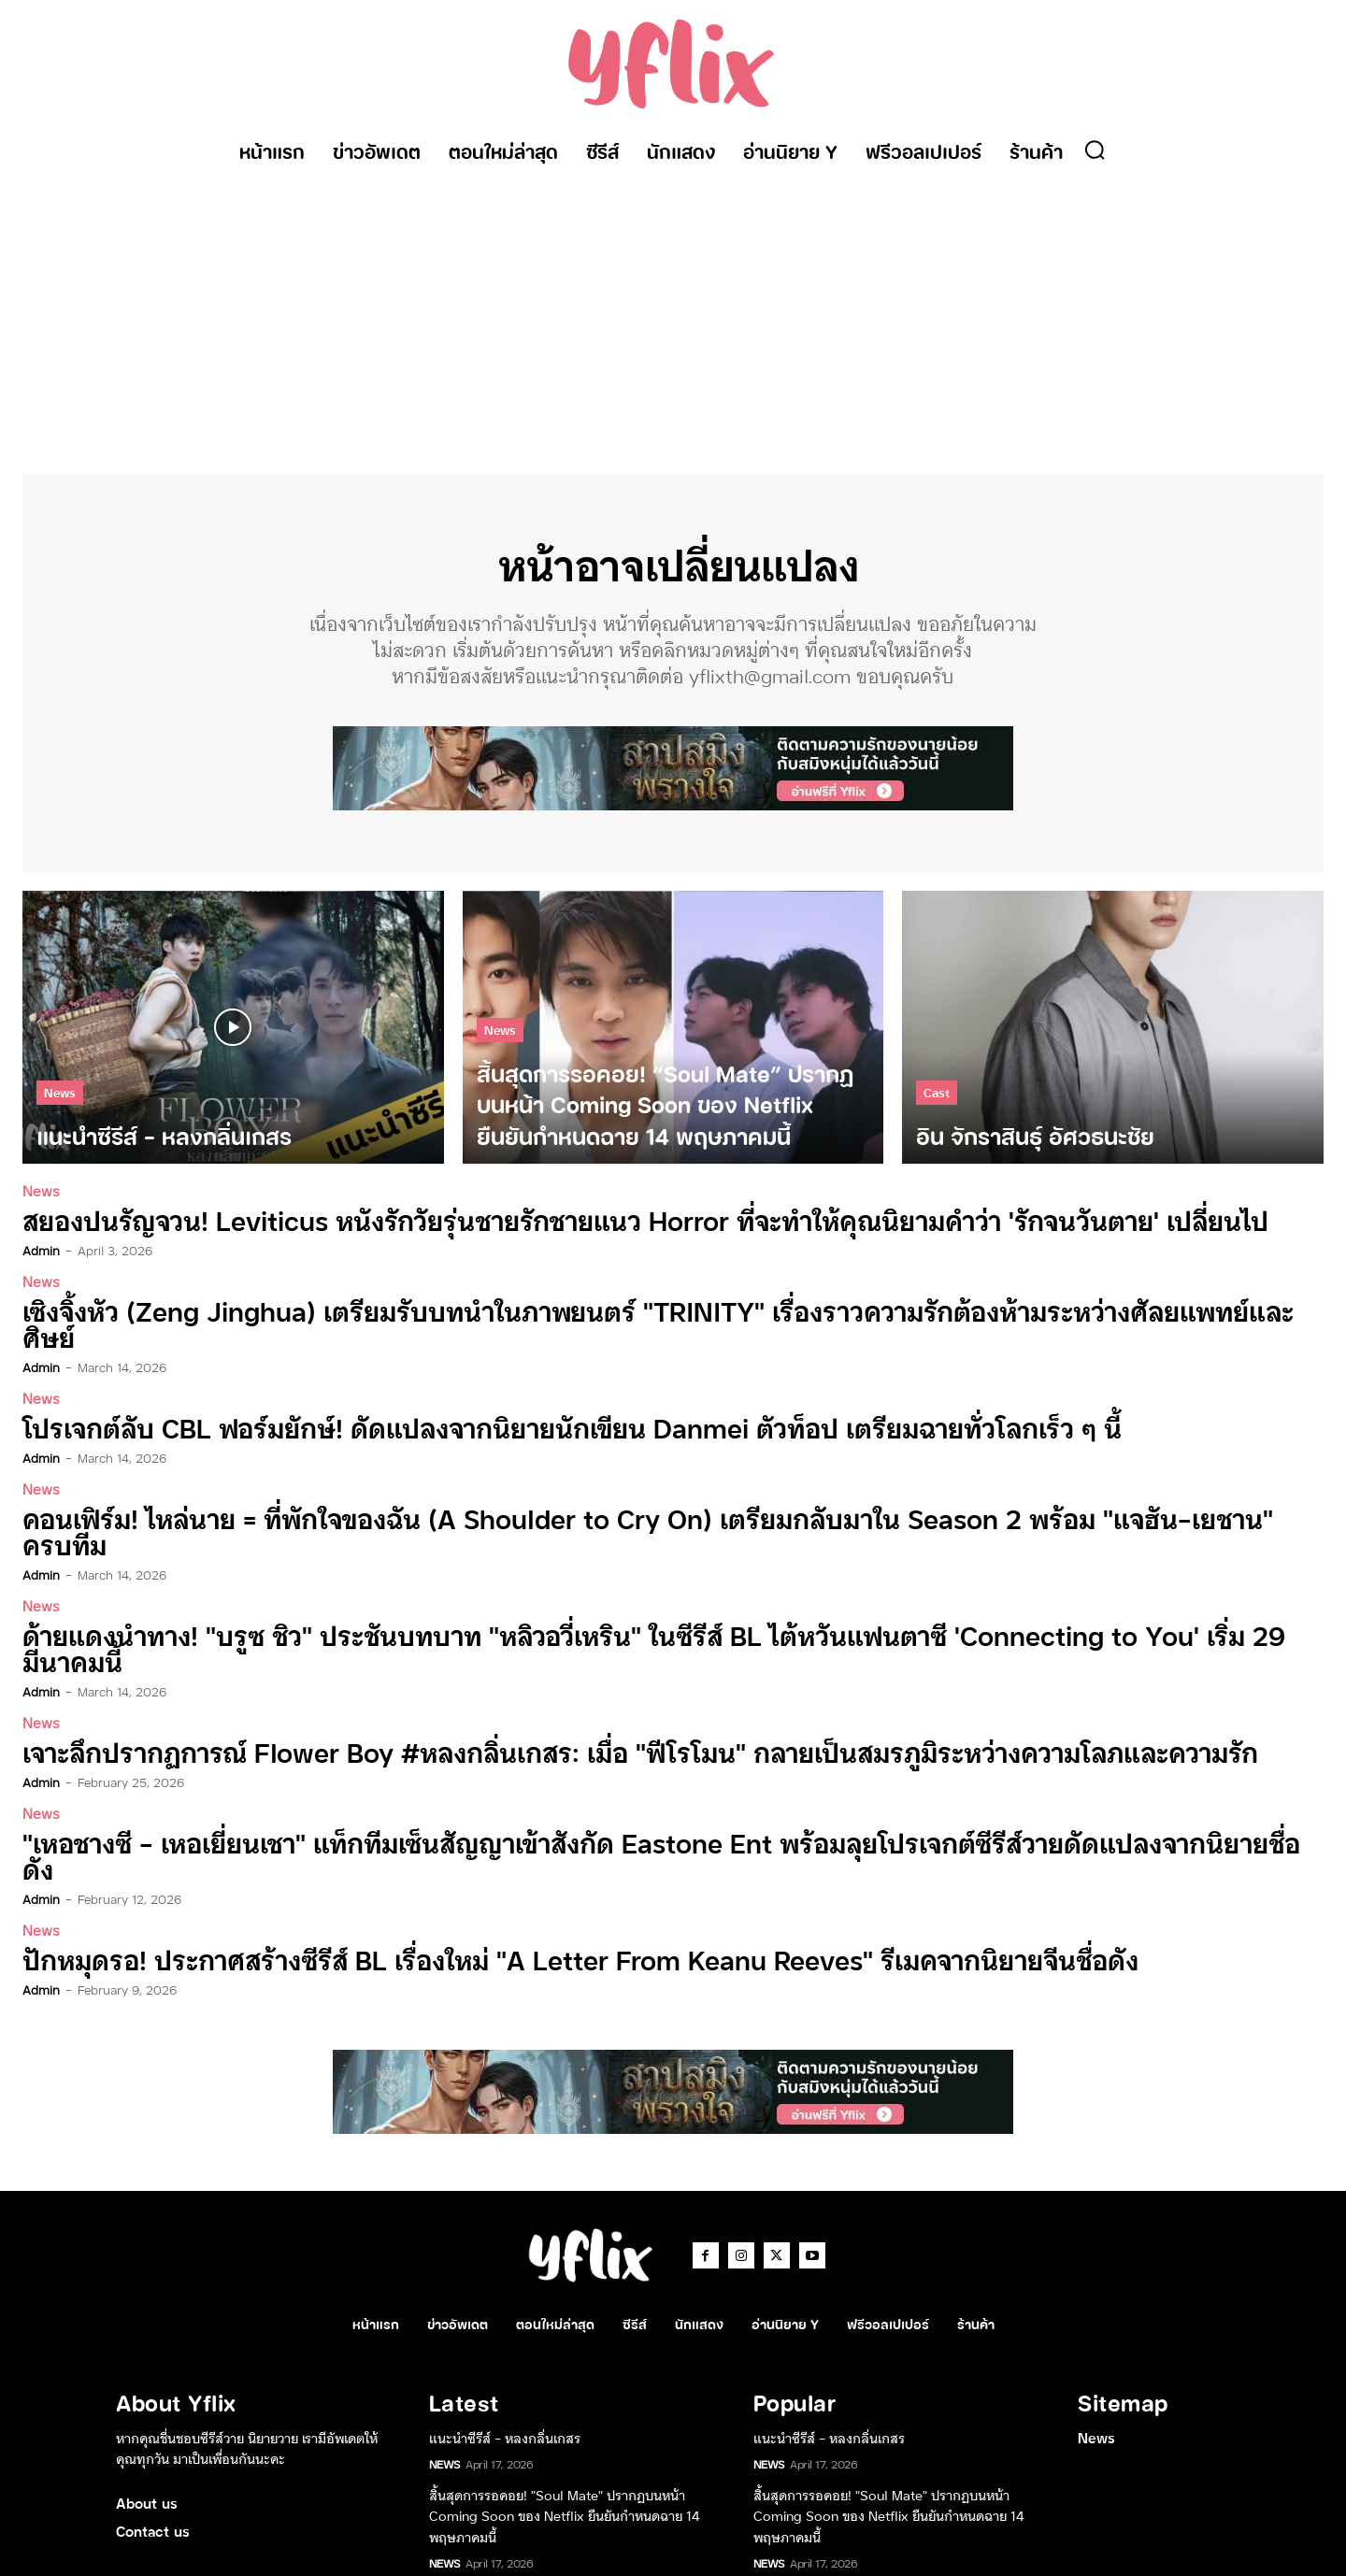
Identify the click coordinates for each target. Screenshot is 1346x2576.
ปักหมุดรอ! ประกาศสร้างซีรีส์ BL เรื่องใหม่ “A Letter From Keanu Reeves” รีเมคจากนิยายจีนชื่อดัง (502, 1837)
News (60, 1103)
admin (41, 1257)
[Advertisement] (673, 315)
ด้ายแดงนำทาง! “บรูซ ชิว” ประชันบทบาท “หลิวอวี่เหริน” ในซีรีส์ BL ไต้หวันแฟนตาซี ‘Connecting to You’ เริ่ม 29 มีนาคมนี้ (611, 1576)
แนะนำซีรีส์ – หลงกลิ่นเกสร (504, 2314)
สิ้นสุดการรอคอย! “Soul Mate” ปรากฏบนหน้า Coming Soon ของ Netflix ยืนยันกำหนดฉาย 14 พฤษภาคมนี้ (564, 2392)
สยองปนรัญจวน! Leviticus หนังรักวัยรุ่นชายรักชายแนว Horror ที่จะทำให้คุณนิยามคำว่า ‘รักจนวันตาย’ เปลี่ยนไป (558, 1228)
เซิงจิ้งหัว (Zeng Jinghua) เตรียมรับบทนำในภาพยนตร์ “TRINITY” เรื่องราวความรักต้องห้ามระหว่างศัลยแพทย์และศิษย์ (591, 1315)
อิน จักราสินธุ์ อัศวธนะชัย (498, 2469)
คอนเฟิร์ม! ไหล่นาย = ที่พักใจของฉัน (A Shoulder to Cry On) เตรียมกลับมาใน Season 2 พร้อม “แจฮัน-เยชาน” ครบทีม (599, 1489)
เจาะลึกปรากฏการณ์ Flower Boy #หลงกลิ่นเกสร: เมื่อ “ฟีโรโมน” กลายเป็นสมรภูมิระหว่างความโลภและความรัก (558, 1663)
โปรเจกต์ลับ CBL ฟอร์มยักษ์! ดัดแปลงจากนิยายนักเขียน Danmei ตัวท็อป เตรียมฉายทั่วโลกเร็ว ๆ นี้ (494, 1402)
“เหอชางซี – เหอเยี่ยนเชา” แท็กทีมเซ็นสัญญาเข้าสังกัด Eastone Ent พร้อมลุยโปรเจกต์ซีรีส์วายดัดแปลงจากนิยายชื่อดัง (586, 1750)
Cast (937, 1103)
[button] (1094, 149)
